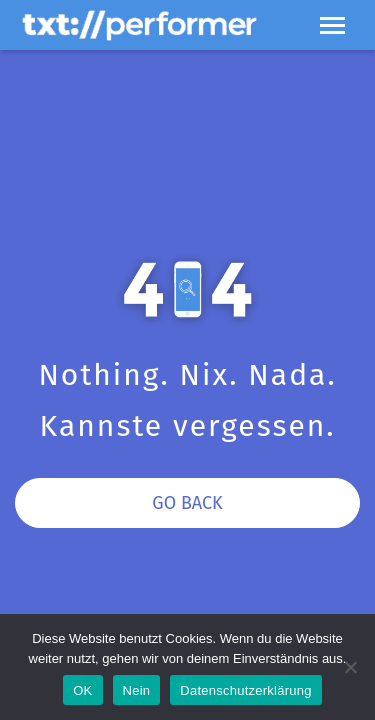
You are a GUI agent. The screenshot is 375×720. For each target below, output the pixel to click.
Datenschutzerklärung (245, 690)
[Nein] (350, 667)
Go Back (187, 503)
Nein (137, 690)
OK (82, 690)
